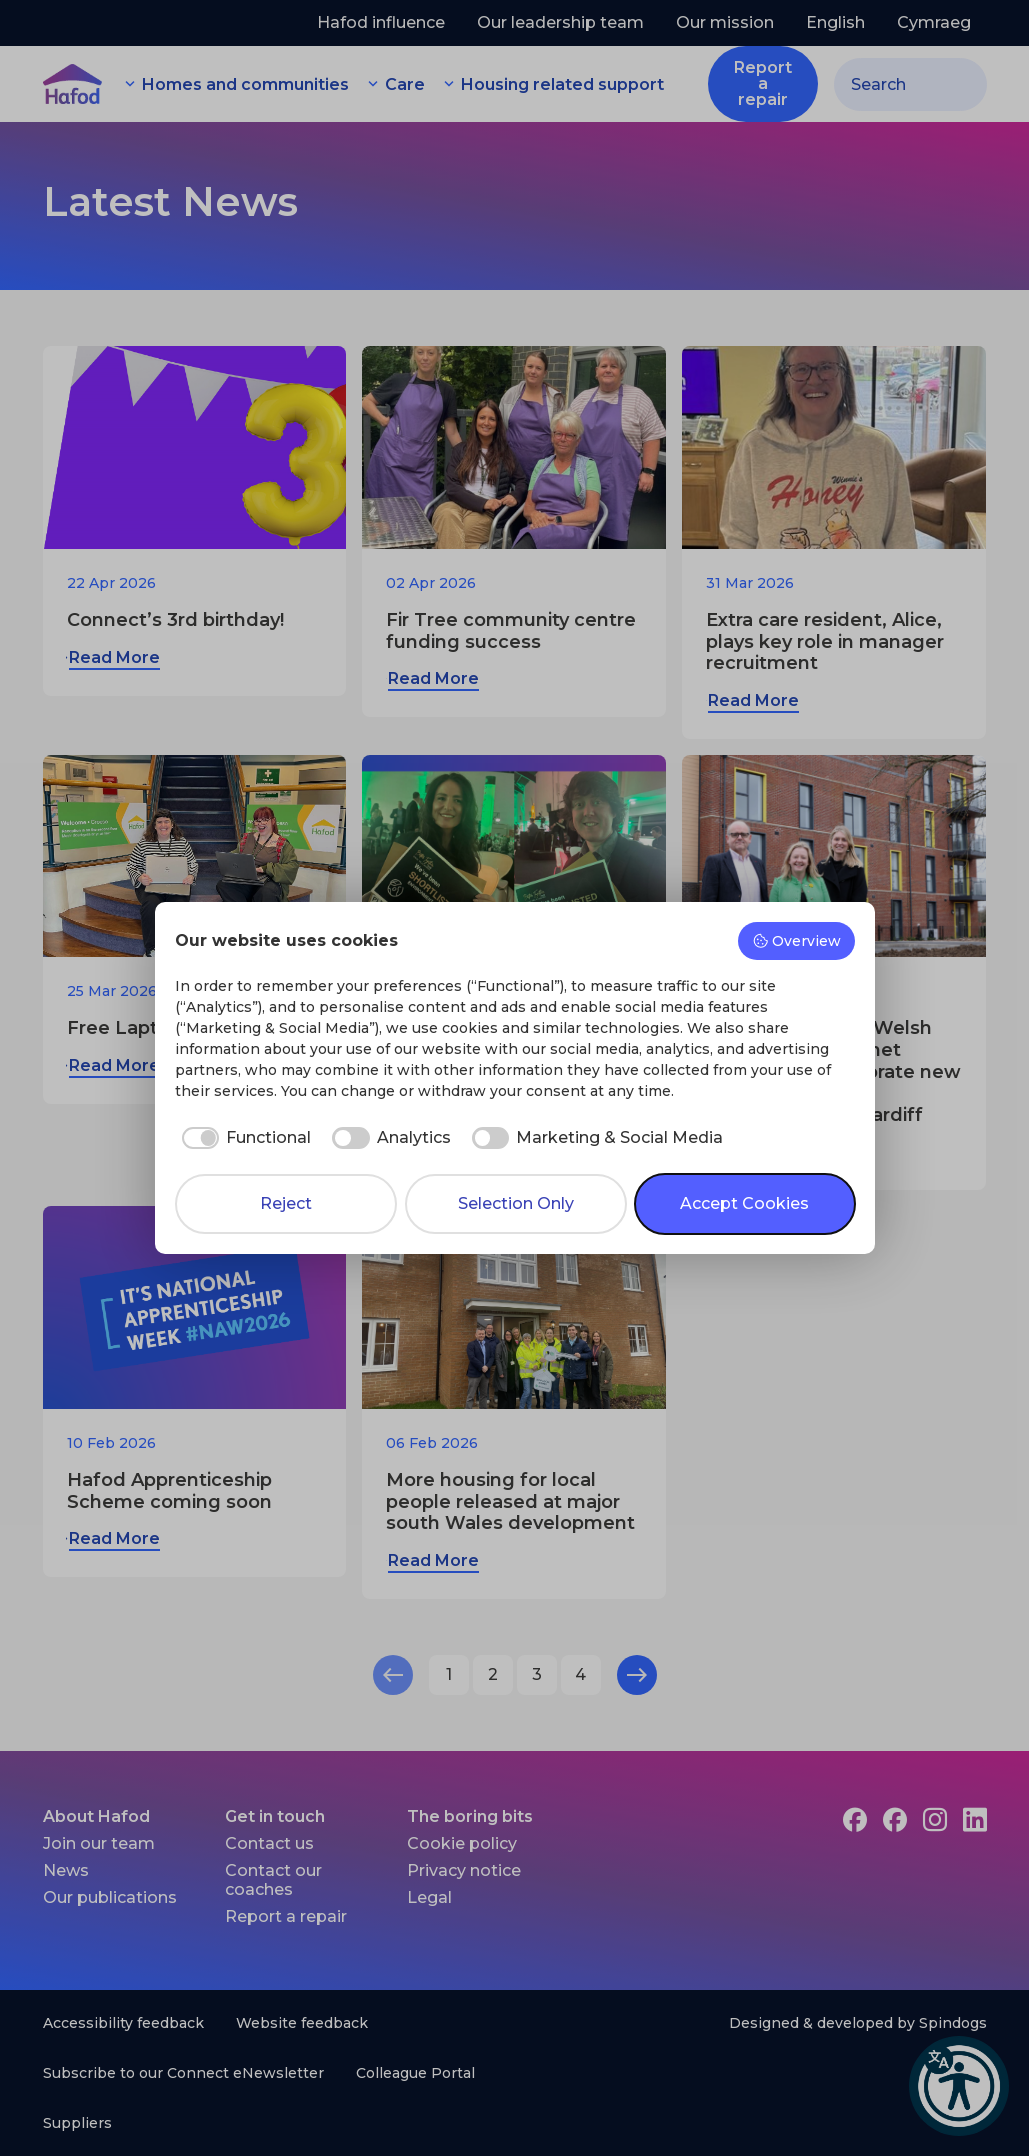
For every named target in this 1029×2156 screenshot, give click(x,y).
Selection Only (516, 1203)
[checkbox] (243, 1138)
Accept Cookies (744, 1203)
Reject (286, 1203)
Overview (796, 941)
